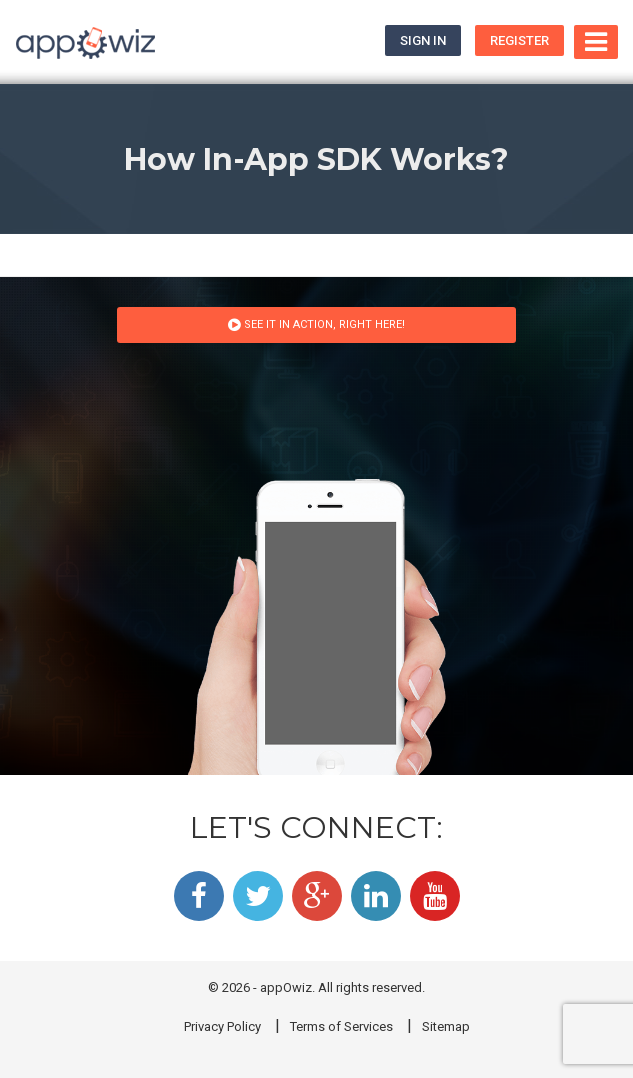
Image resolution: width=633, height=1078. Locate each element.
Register (519, 40)
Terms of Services (341, 1026)
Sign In (423, 40)
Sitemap (446, 1026)
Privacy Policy (222, 1026)
